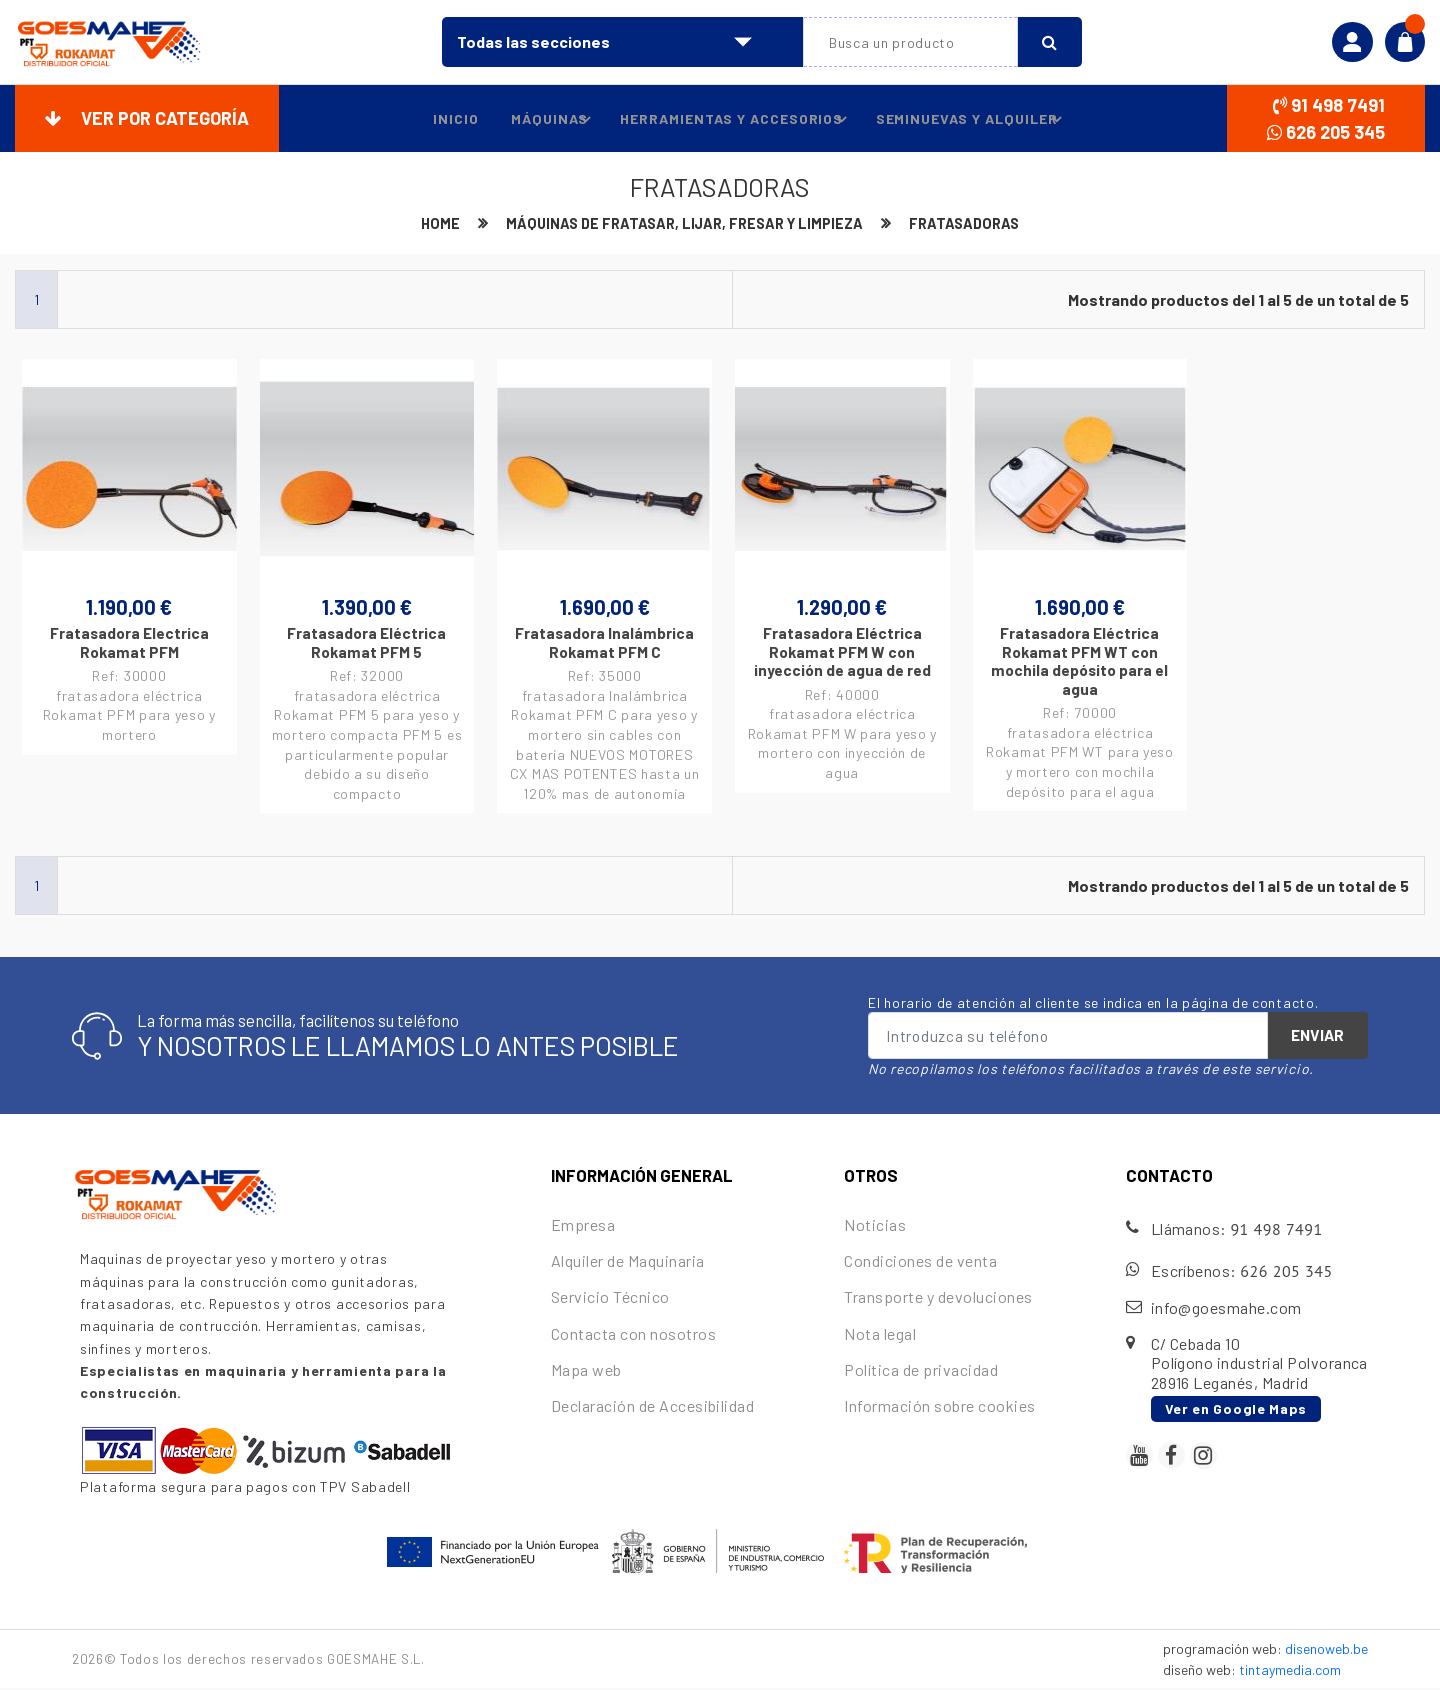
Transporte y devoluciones (938, 1298)
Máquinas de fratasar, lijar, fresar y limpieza (683, 224)
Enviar (1317, 1037)
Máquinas (548, 119)
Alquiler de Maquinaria (628, 1262)
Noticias (875, 1226)
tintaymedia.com (1290, 1671)
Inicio (442, 118)
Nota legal (880, 1334)
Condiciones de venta (920, 1262)
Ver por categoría (147, 118)
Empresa (583, 1226)
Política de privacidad (921, 1370)
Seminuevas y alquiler (972, 119)
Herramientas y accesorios (733, 119)
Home (432, 224)
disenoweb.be (1326, 1650)
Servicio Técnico (610, 1298)
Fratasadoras (971, 224)
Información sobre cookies (939, 1407)
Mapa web (586, 1370)
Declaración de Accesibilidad (652, 1407)
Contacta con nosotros (633, 1334)
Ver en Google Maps (1236, 1409)
